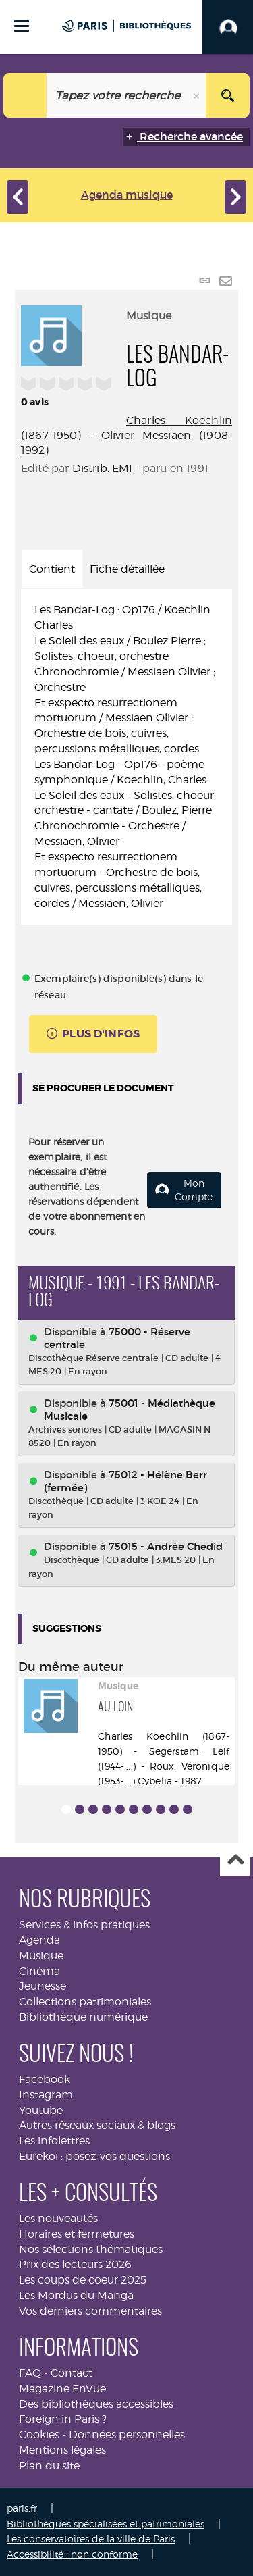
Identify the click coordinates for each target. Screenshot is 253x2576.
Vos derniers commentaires (90, 2310)
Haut (235, 1861)
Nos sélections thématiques (91, 2249)
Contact (71, 2373)
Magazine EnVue (62, 2388)
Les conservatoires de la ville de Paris (91, 2538)
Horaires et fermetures (76, 2233)
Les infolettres (54, 2140)
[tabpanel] (126, 756)
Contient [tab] (52, 569)
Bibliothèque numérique (83, 2017)
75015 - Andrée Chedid (166, 1546)
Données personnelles (127, 2434)
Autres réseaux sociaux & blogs (97, 2125)
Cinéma (39, 1971)
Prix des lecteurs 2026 (75, 2264)
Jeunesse (42, 1986)
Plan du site (49, 2465)
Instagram (46, 2094)
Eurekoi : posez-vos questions (94, 2156)
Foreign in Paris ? (63, 2419)
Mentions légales (62, 2450)
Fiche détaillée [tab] (127, 569)
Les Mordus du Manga (76, 2295)
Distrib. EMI (102, 468)
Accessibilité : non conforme (72, 2554)
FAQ (30, 2373)
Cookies (39, 2434)
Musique (41, 1955)
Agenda (39, 1940)
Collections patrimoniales (85, 2001)
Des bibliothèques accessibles (96, 2404)
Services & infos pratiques (84, 1924)
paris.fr (22, 2508)
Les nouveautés (58, 2218)
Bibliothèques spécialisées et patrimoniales (105, 2523)
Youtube (41, 2110)
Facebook (44, 2079)
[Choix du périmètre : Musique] (25, 95)
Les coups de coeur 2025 (82, 2279)
